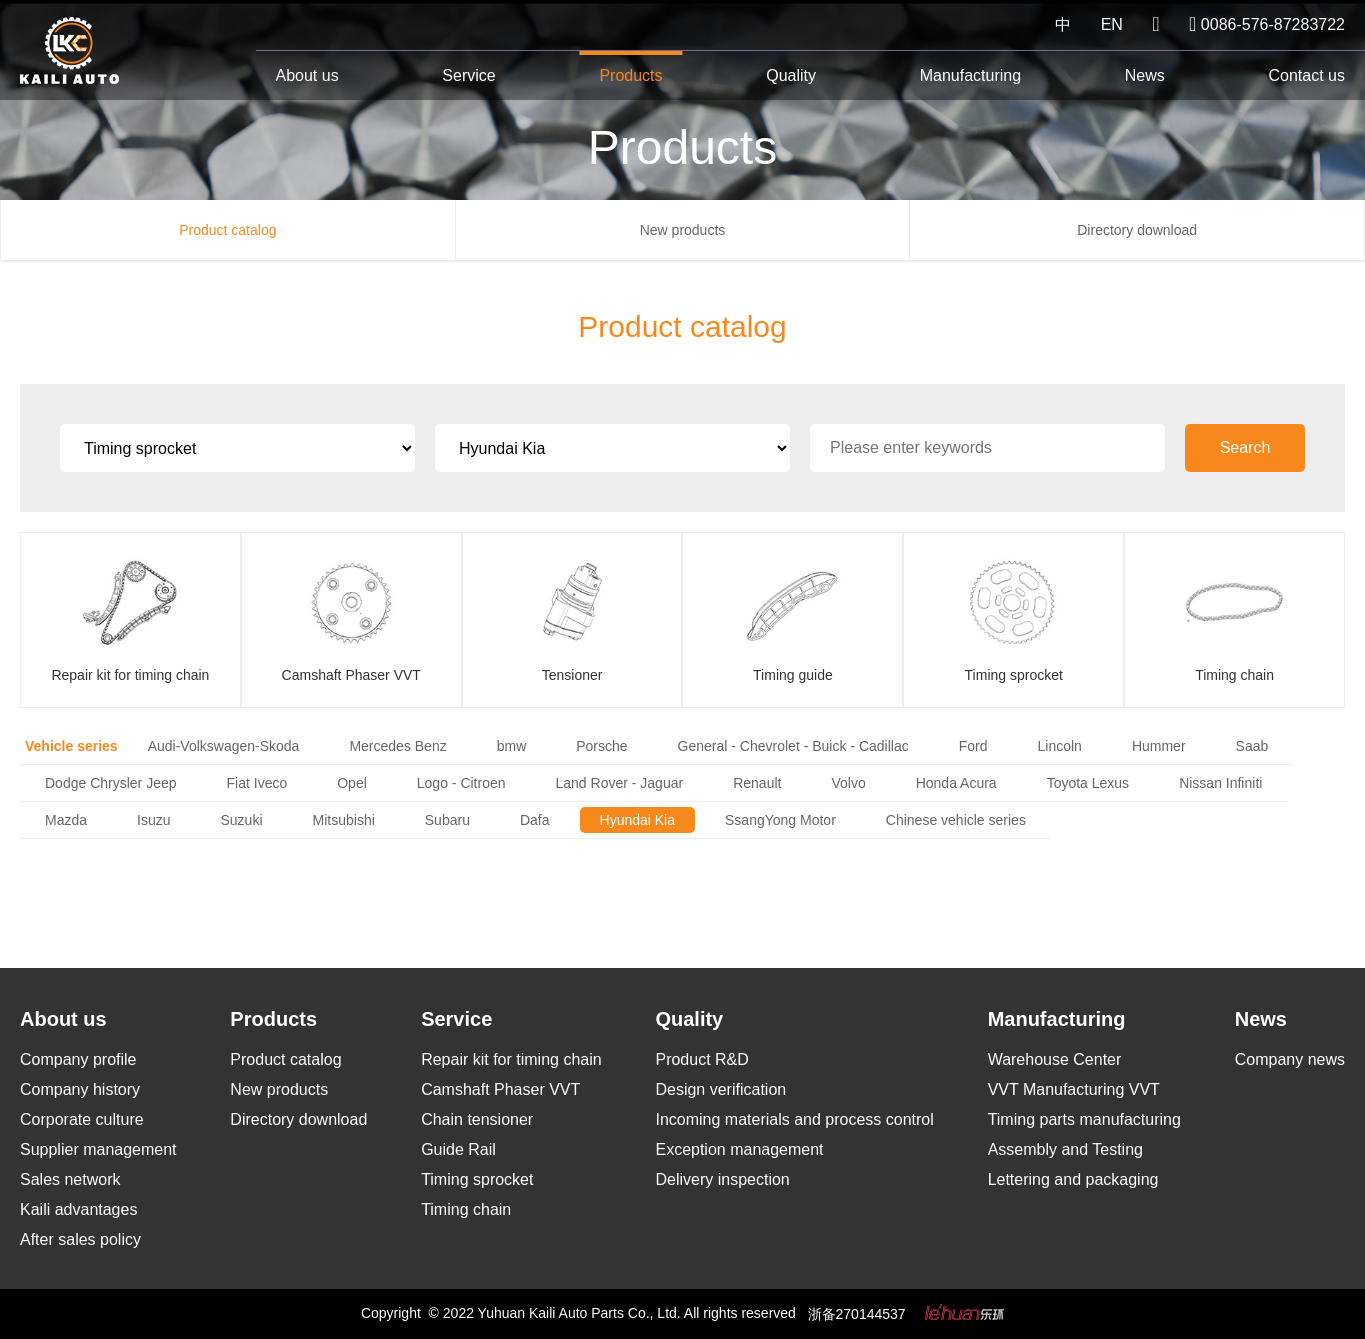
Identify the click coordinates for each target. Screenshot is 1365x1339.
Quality (791, 75)
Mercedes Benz (397, 746)
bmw (512, 746)
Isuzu (153, 820)
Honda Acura (956, 783)
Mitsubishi (344, 820)
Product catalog (227, 230)
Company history (80, 1089)
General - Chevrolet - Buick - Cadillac (793, 746)
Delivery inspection (722, 1179)
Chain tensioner (477, 1119)
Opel (352, 783)
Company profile (78, 1059)
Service (468, 75)
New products (683, 230)
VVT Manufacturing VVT (1074, 1089)
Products (630, 75)
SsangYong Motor (780, 820)
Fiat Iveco (257, 783)
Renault (757, 783)
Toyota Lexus (1088, 783)
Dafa (535, 820)
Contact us (1306, 75)
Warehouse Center (1055, 1059)
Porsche (601, 746)
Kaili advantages (78, 1209)
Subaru (447, 820)
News (1145, 75)
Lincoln (1060, 746)
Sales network (70, 1179)
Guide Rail (458, 1149)
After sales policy (80, 1239)
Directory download (1137, 230)
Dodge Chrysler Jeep (111, 783)
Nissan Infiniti (1220, 783)
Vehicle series (71, 746)
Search (1245, 447)
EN (1112, 24)
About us (307, 75)
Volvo (848, 783)
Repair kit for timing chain (511, 1059)
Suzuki (242, 820)
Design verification (720, 1089)
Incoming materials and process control (794, 1119)
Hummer (1159, 746)
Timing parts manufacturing (1084, 1119)
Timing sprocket (477, 1179)
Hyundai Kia (638, 820)
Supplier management (98, 1149)
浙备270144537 (857, 1314)
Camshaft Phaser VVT (500, 1089)
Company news (1290, 1059)
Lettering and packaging (1073, 1179)
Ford (973, 746)
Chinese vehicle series (956, 820)
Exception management (739, 1149)
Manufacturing (970, 75)
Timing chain (466, 1209)
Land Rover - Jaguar (620, 783)
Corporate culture (82, 1119)
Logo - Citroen (461, 783)
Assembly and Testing (1065, 1149)
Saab (1252, 746)
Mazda (66, 820)
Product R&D (701, 1059)
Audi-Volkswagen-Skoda (224, 746)
